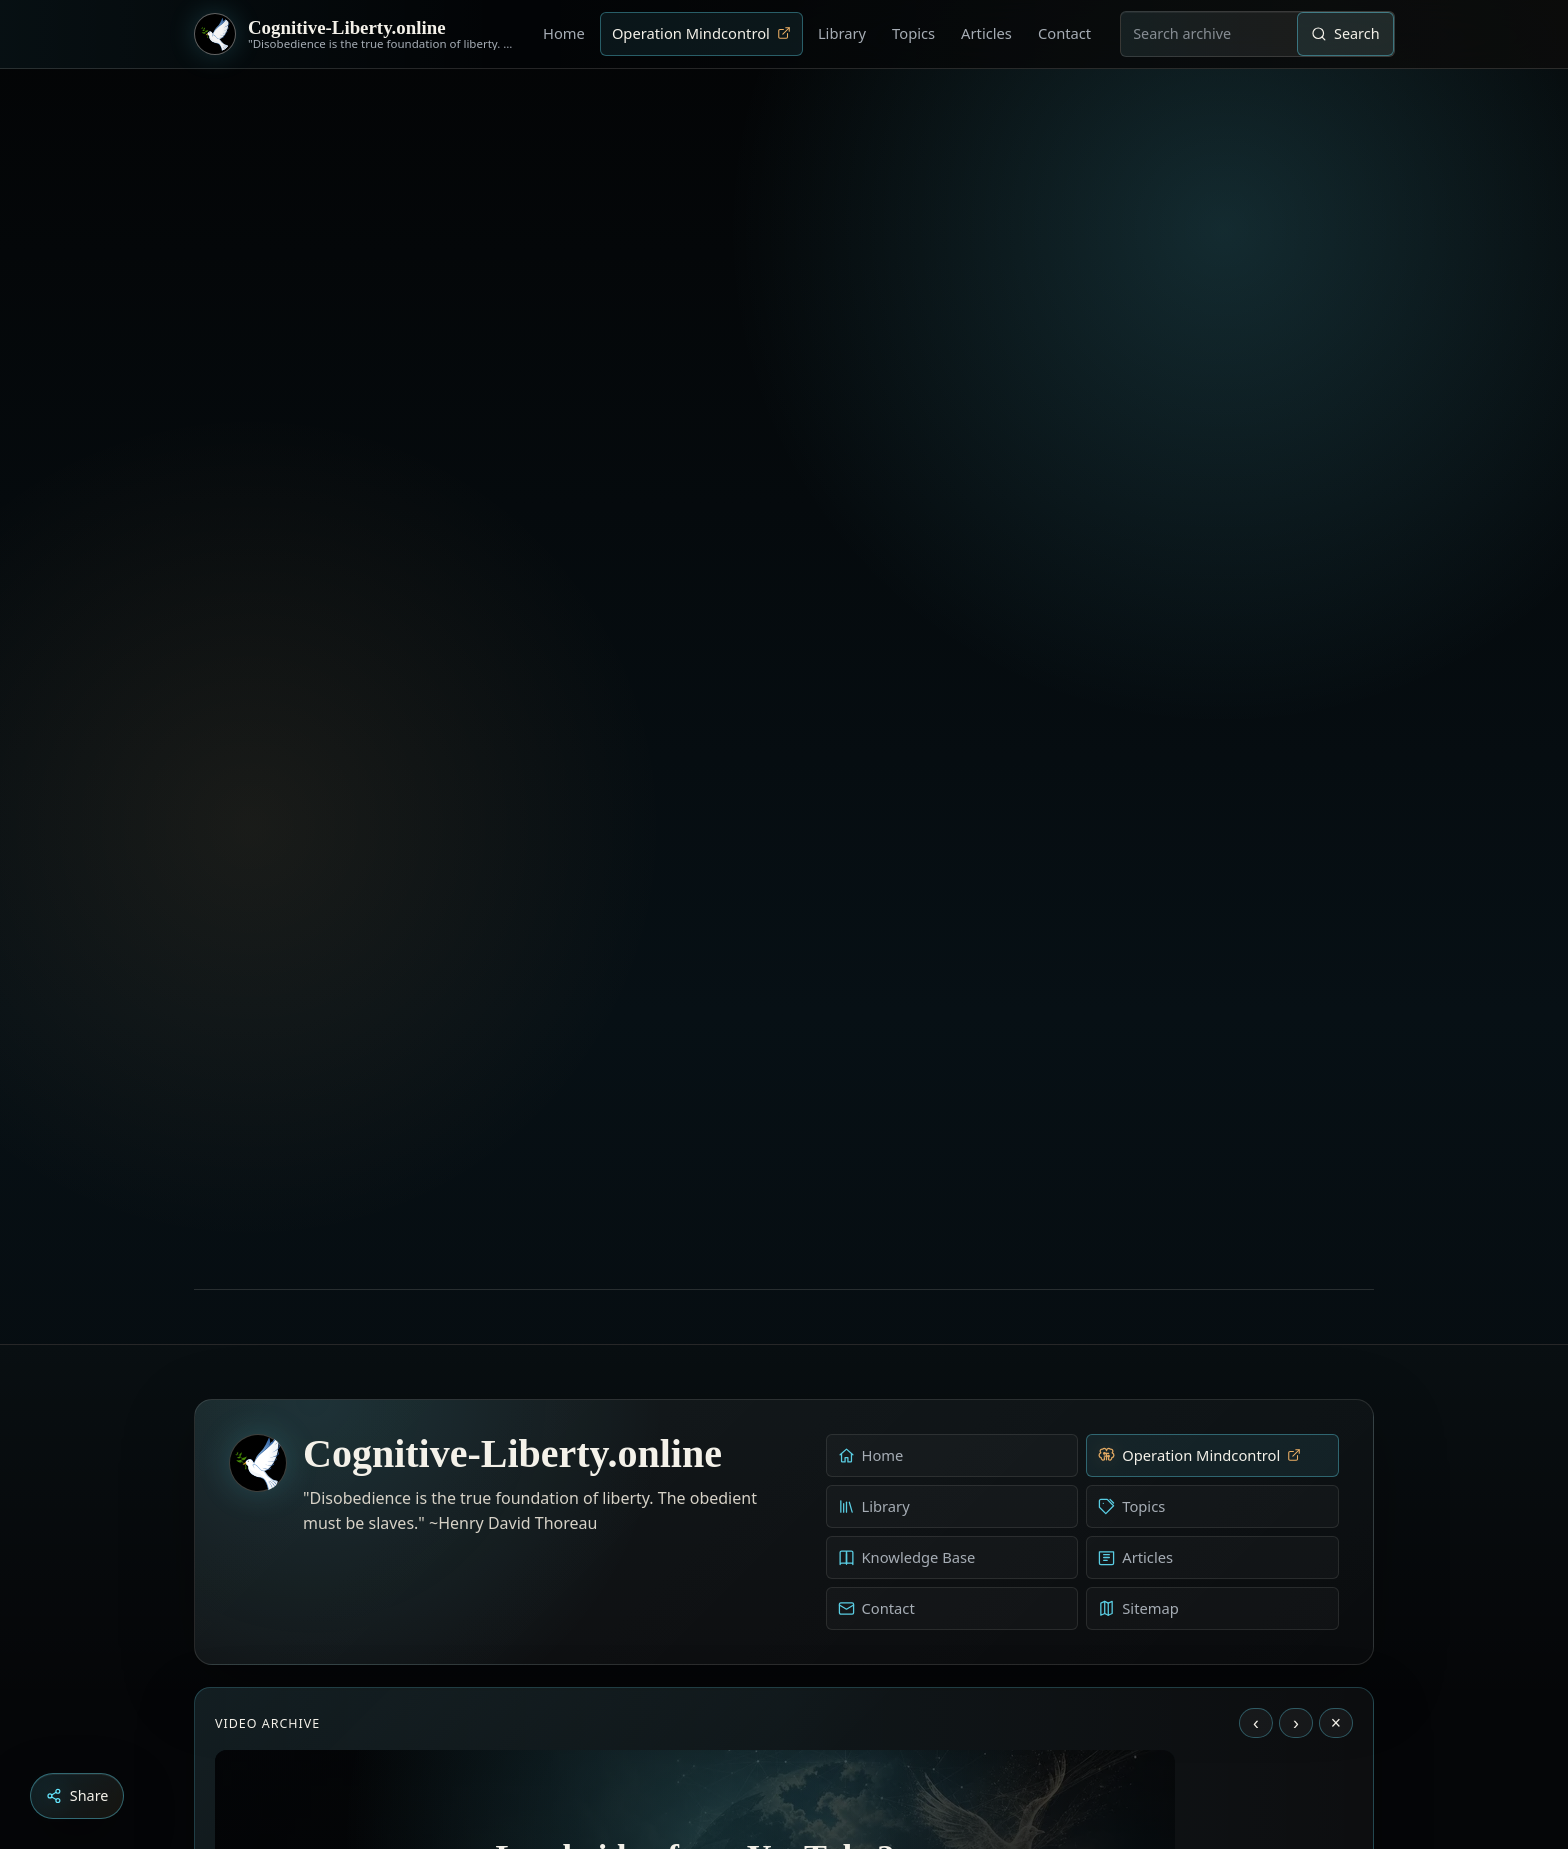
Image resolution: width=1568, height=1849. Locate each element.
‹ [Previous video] (1256, 1274)
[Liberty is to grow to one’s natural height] (802, 1738)
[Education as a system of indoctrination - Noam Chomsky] (782, 1738)
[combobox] (1209, 34)
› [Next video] (1296, 1274)
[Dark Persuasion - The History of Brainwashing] (822, 1738)
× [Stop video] (1336, 1274)
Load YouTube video (695, 1607)
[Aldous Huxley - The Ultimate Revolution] (754, 1738)
